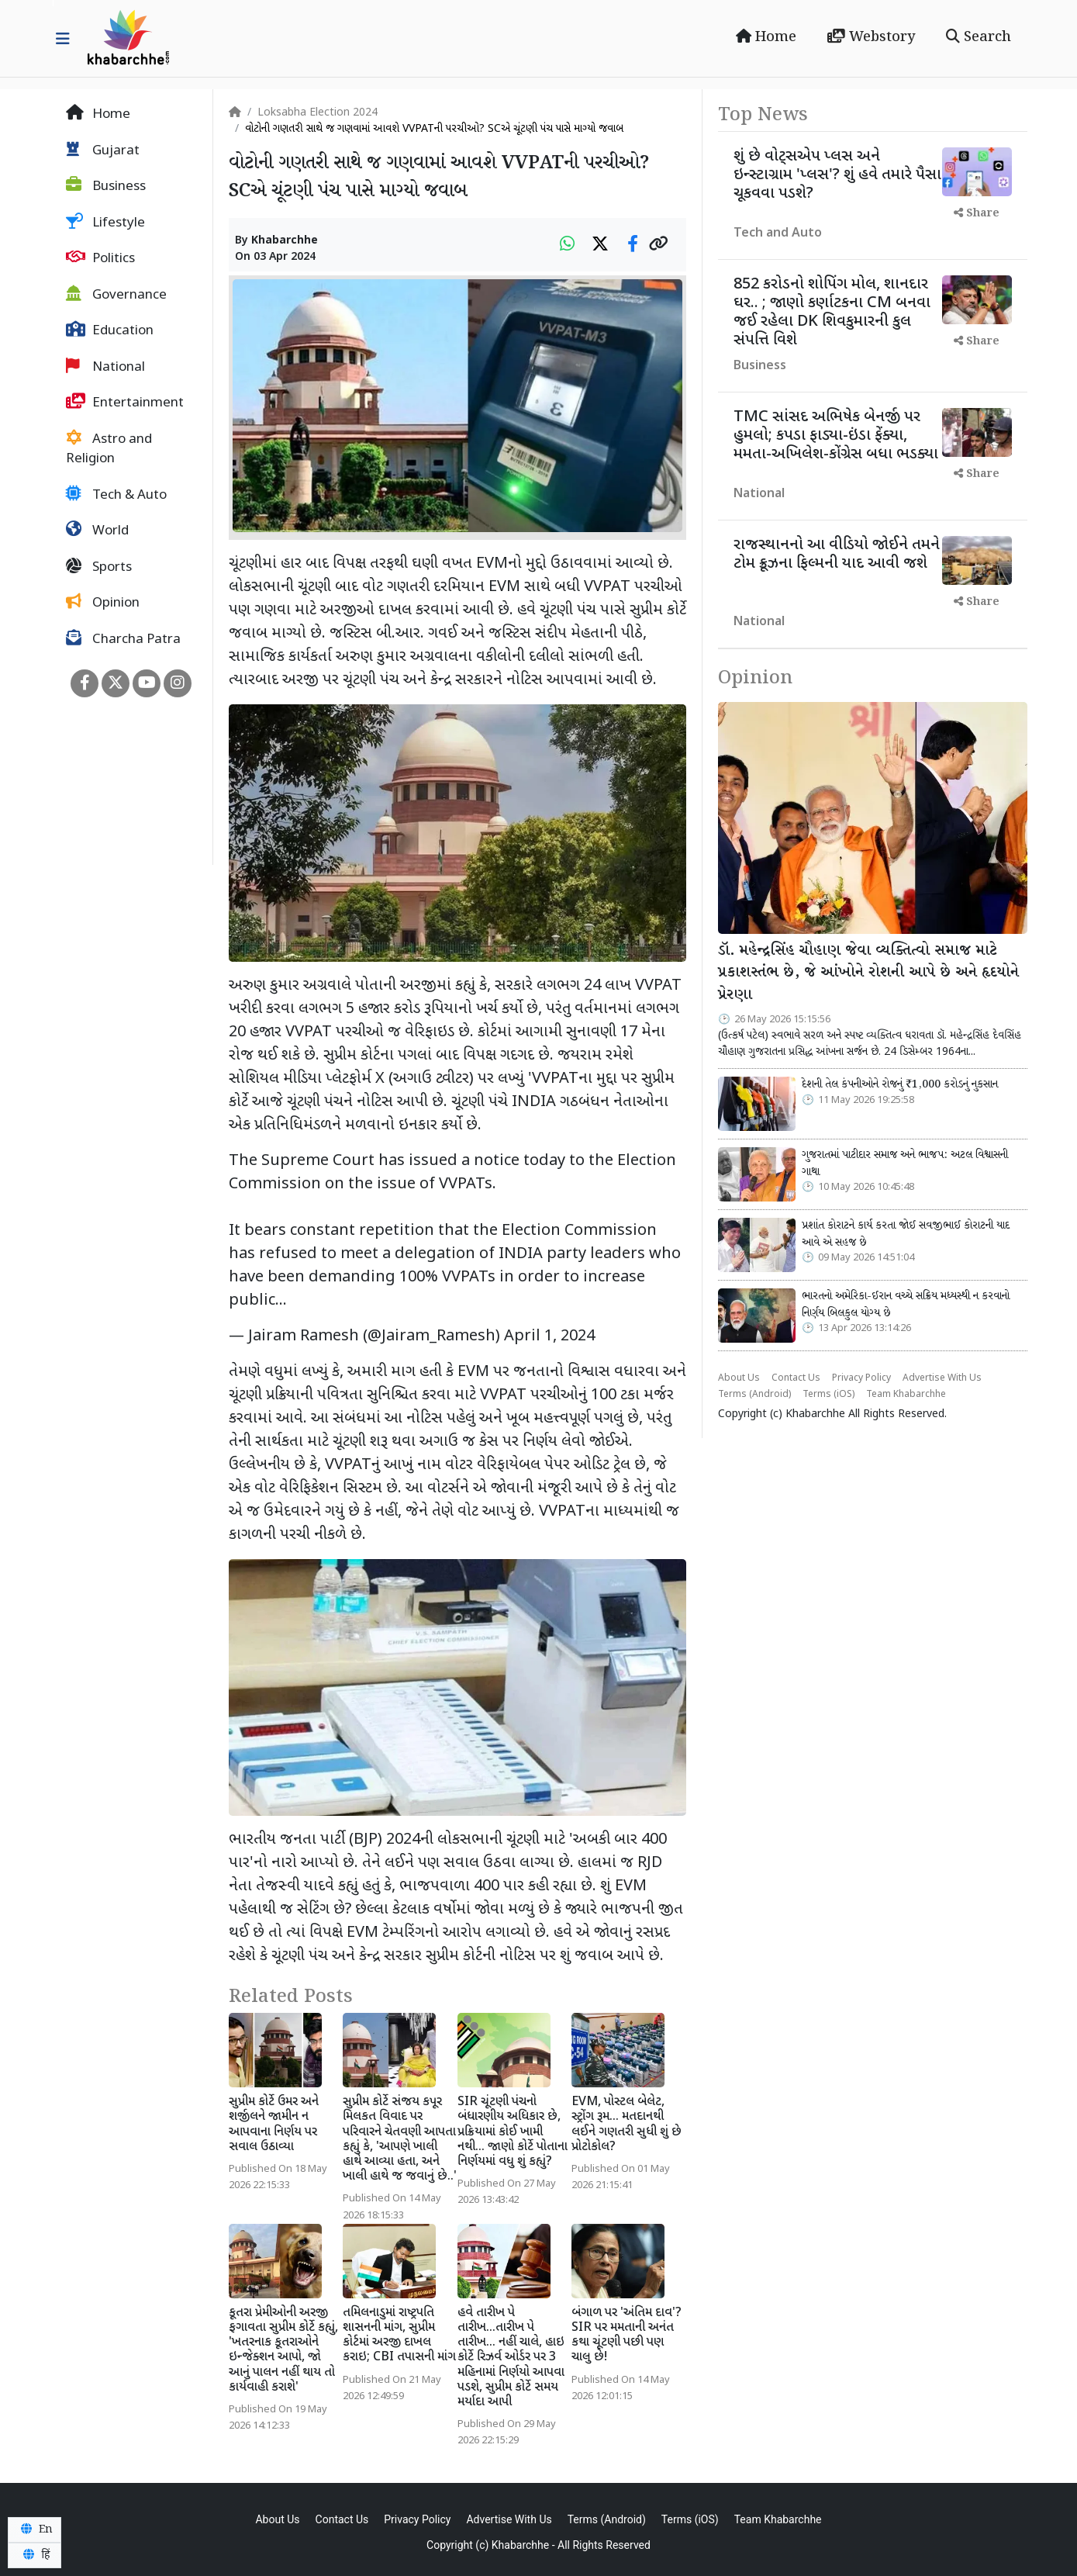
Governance (116, 294)
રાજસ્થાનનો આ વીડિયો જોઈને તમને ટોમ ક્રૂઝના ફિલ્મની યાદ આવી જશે (837, 554)
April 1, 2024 (549, 1336)
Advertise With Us (942, 1378)
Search (978, 37)
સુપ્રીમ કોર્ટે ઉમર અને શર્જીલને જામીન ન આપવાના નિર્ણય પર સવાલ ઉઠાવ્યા (274, 2125)
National (105, 367)
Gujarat (103, 150)
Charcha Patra (123, 639)
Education (110, 330)
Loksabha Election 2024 (317, 112)
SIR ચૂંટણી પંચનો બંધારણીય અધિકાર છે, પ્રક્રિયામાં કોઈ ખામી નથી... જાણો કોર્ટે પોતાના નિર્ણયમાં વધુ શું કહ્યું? (512, 2132)
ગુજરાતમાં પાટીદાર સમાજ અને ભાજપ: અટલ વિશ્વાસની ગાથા (905, 1163)
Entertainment (125, 402)
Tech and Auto (778, 234)
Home (766, 37)
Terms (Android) (754, 1394)
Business (106, 186)
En (34, 2529)
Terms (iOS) (828, 1394)
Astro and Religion (109, 449)
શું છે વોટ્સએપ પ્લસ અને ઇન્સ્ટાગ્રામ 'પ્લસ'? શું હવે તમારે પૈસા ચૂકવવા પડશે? (837, 175)
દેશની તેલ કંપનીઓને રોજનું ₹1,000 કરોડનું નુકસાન (900, 1084)
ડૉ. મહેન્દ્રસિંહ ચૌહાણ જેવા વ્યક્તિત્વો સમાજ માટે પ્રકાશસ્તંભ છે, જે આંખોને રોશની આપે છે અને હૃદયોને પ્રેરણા (868, 973)
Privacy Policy (861, 1378)
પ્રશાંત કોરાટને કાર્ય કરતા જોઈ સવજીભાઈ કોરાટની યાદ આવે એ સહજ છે (906, 1234)
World (97, 530)
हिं (34, 2555)
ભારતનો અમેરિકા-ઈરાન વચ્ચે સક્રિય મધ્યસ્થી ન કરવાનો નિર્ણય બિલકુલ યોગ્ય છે (906, 1304)
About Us (739, 1378)
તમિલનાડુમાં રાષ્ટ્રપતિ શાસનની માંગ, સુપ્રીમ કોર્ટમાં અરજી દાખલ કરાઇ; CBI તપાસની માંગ (399, 2336)
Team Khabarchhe (906, 1394)
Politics (100, 258)
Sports (99, 567)
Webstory (871, 37)
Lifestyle (105, 222)
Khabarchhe (284, 240)
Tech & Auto (116, 495)
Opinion (103, 602)
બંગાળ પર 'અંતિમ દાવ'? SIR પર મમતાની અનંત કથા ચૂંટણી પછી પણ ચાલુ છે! (626, 2336)
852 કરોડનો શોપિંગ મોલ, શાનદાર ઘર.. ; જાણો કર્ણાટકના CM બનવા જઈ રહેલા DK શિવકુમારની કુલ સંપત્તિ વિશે (832, 313)
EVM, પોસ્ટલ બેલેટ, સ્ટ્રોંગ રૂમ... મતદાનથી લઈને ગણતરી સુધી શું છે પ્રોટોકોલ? (626, 2125)
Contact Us (796, 1378)
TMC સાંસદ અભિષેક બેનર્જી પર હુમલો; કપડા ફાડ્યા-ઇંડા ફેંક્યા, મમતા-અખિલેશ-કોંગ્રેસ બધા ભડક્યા (836, 436)
